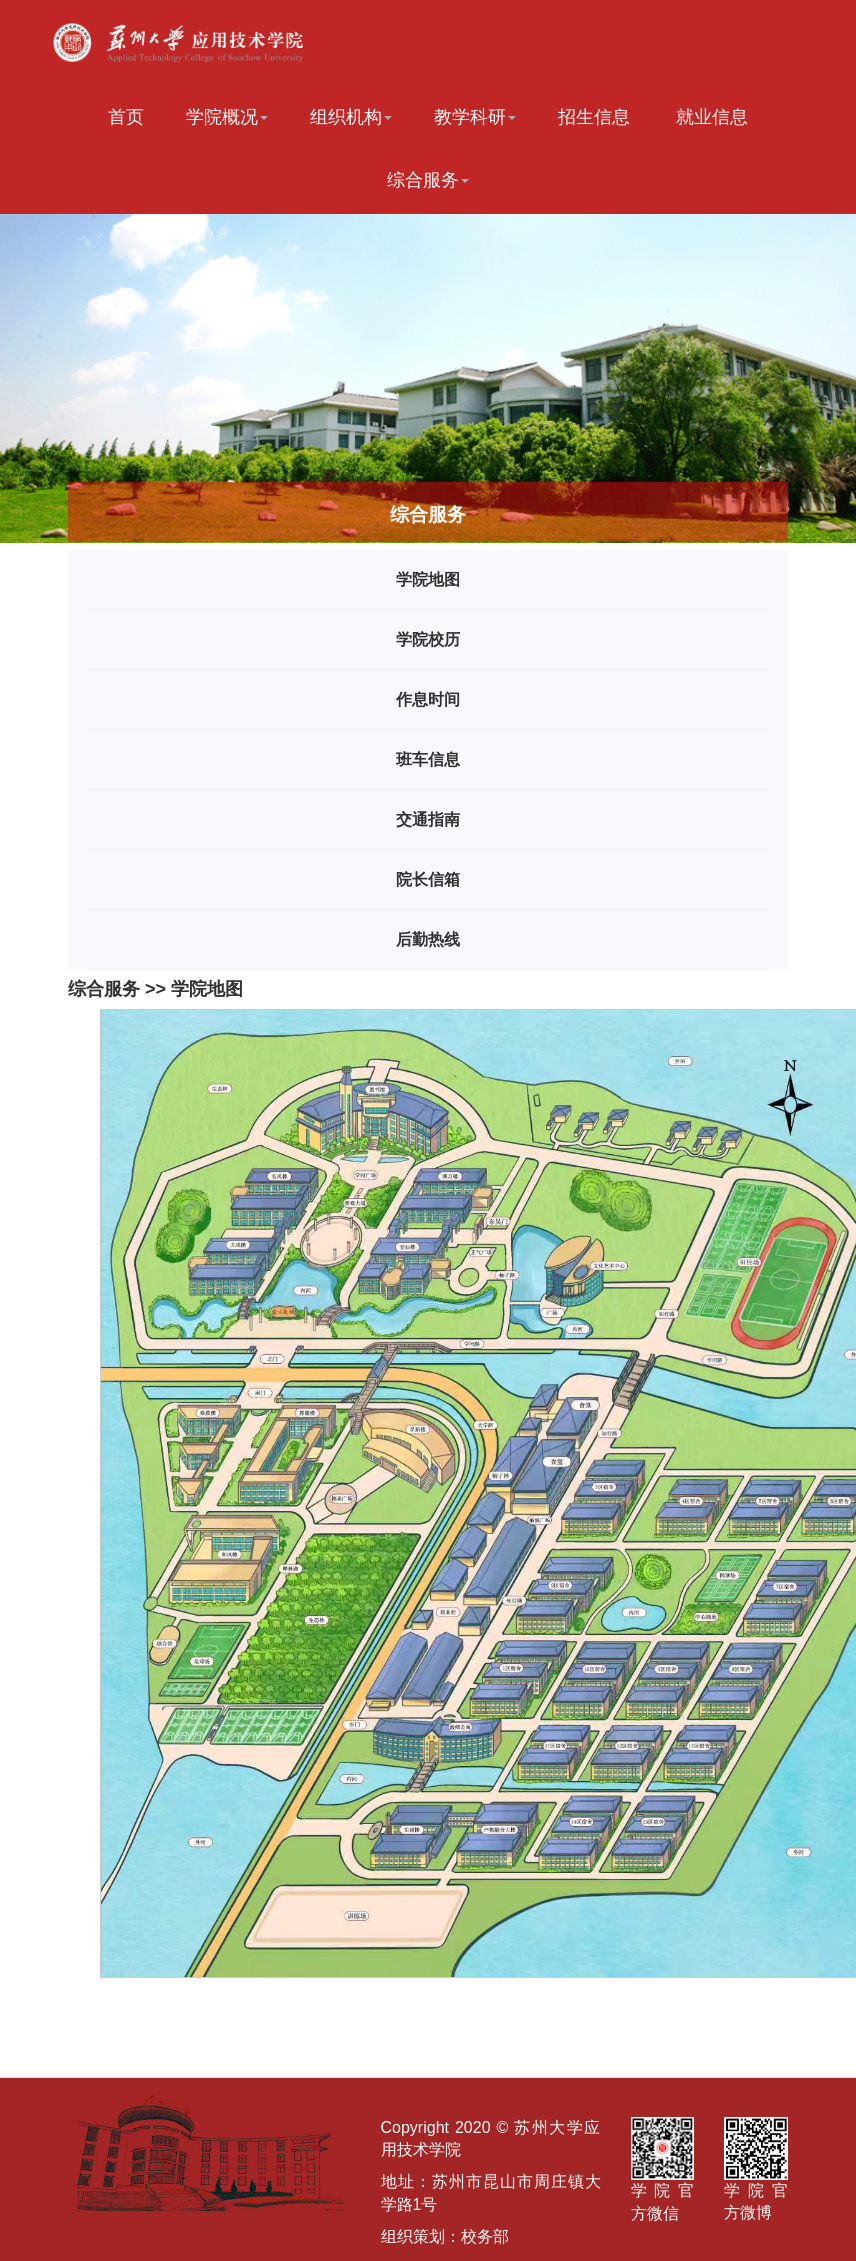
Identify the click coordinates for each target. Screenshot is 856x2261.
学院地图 (428, 579)
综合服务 (428, 180)
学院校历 (428, 639)
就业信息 (712, 117)
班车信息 (428, 759)
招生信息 (594, 117)
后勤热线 (428, 939)
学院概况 (227, 117)
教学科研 (475, 117)
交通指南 (428, 819)
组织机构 (351, 117)
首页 (126, 117)
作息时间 (428, 699)
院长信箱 (428, 879)
